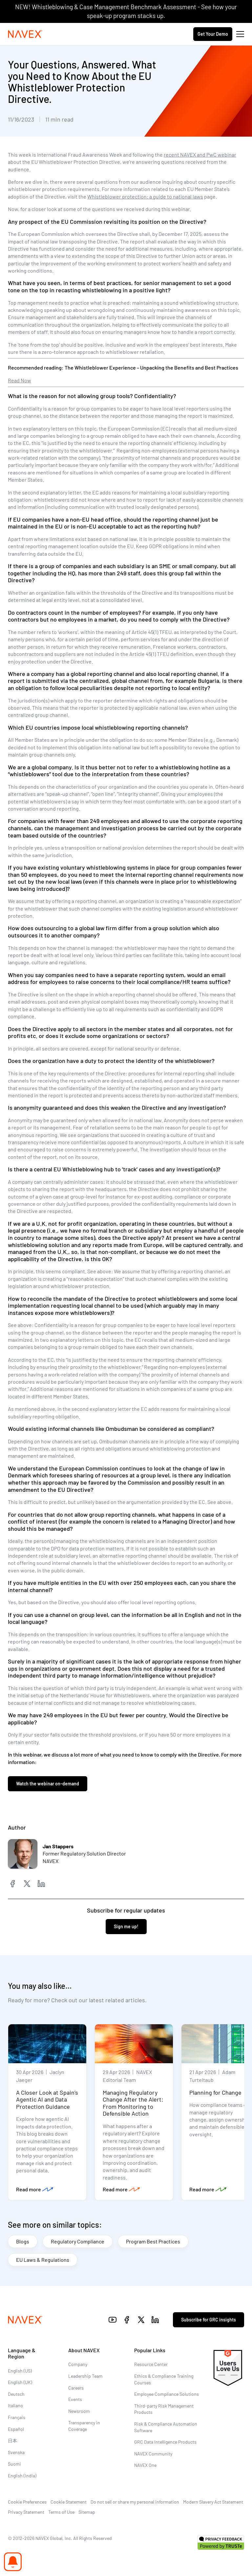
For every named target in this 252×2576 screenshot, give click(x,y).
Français (16, 2417)
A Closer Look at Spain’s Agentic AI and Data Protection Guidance (47, 2099)
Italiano (15, 2405)
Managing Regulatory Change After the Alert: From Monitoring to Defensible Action (133, 2103)
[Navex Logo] (25, 34)
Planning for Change (215, 2092)
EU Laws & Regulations (42, 2260)
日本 (12, 2440)
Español (16, 2429)
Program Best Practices (153, 2241)
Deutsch (16, 2394)
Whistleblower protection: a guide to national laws (145, 196)
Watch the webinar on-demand (47, 1783)
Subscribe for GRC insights (208, 2319)
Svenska (16, 2452)
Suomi (14, 2464)
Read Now (19, 380)
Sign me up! (126, 1926)
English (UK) (20, 2382)
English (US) (20, 2371)
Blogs (22, 2241)
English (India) (22, 2475)
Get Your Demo (213, 34)
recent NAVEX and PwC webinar (200, 154)
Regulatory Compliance (77, 2241)
